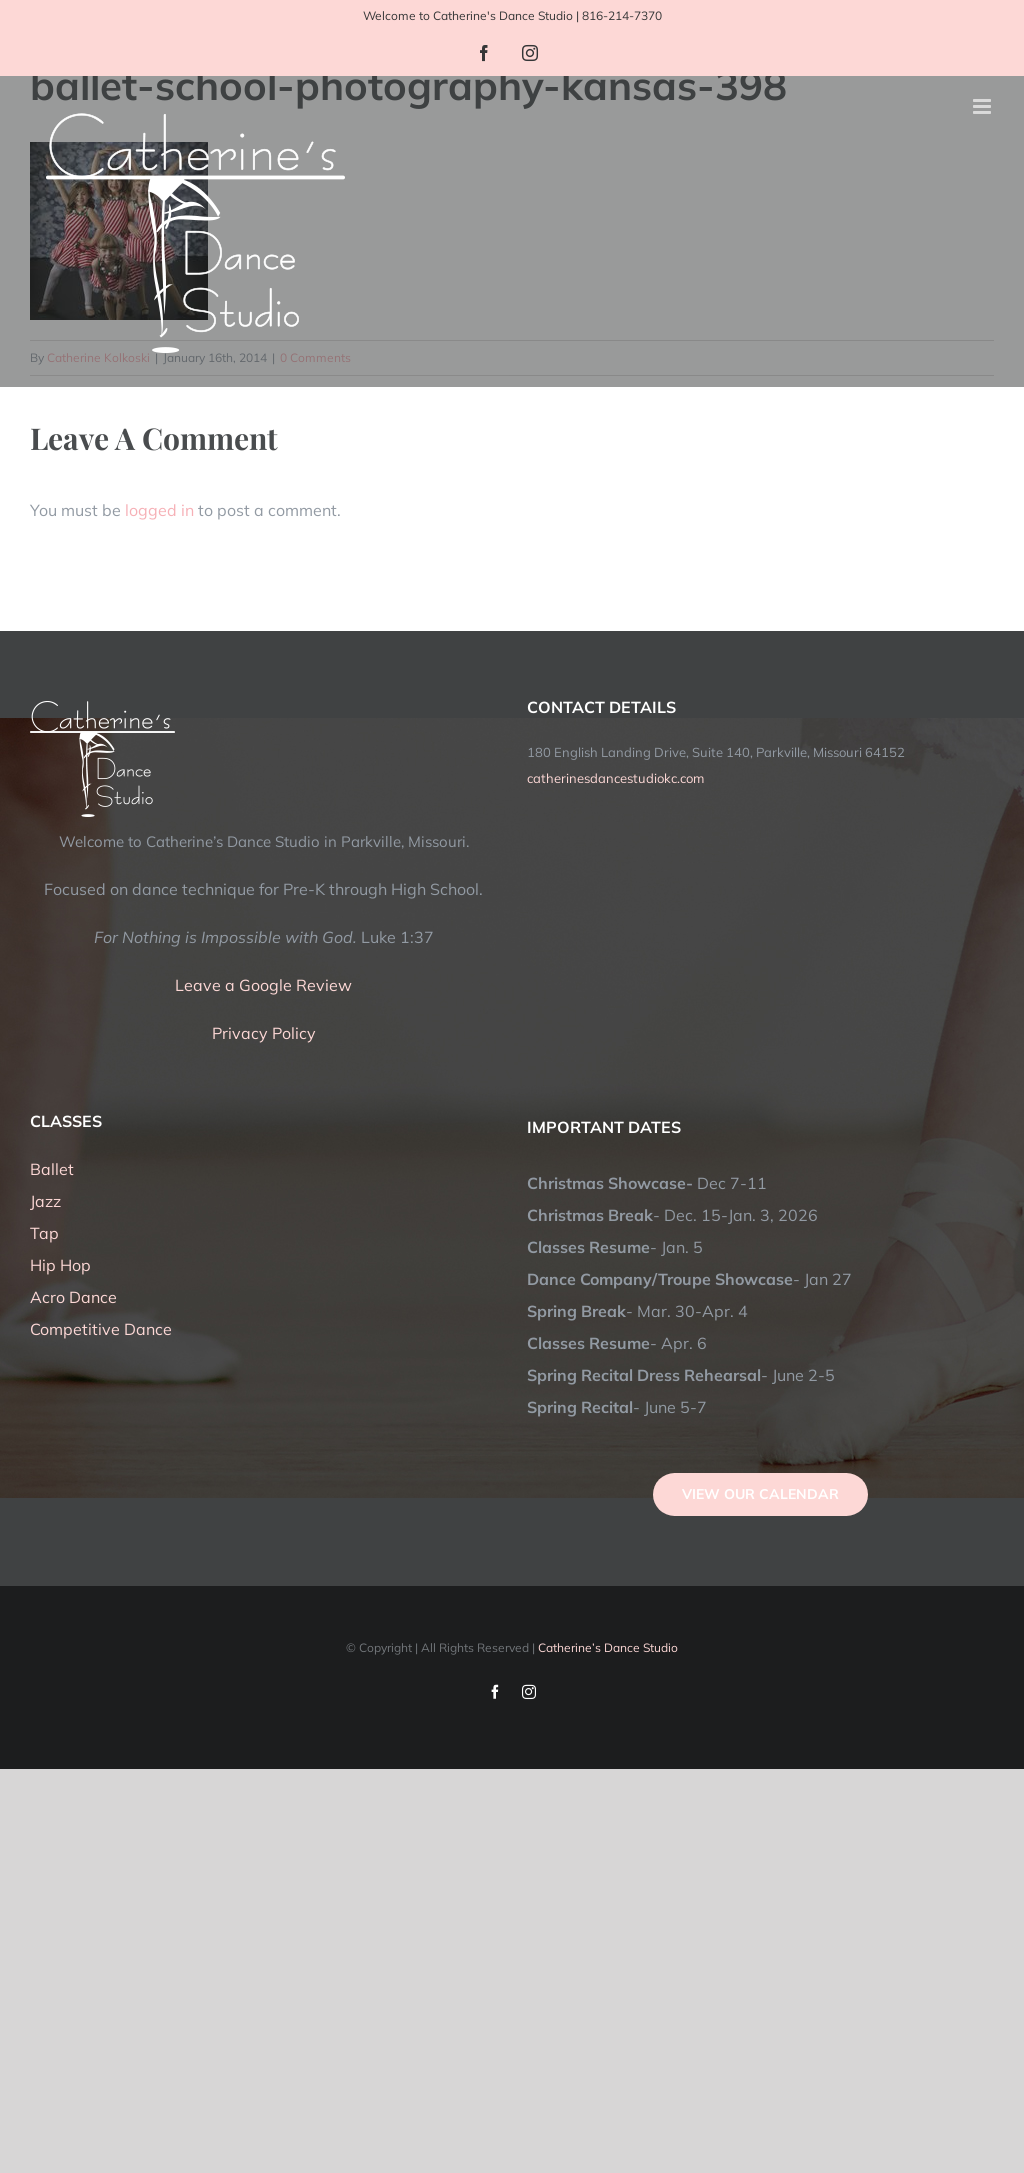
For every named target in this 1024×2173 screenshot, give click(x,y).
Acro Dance (73, 1297)
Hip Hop (60, 1265)
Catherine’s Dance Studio (608, 1647)
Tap (44, 1233)
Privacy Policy (264, 1033)
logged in (159, 510)
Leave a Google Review (263, 985)
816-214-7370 (622, 15)
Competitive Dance (101, 1329)
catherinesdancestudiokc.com (615, 778)
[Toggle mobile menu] (983, 106)
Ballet (52, 1169)
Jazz (45, 1201)
